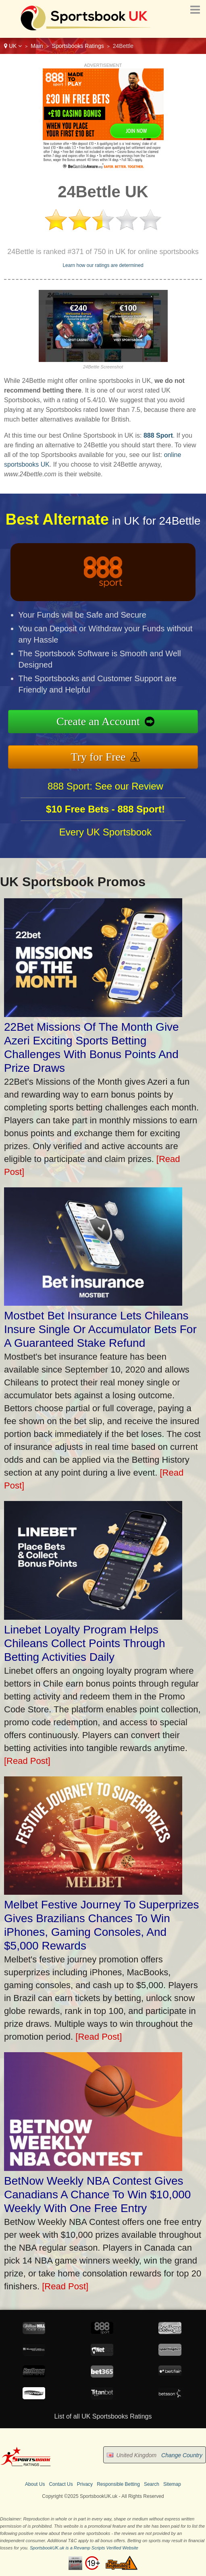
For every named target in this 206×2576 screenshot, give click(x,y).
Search (151, 2484)
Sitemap (172, 2484)
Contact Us (61, 2484)
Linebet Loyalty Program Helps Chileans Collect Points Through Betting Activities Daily (84, 1643)
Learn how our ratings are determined (102, 265)
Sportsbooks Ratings (78, 46)
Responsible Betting (118, 2484)
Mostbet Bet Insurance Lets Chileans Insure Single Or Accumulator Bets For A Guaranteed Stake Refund (100, 1329)
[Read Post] (27, 1761)
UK (13, 46)
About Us (35, 2484)
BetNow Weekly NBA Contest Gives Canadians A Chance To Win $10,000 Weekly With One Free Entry (97, 2194)
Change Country (181, 2455)
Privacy (85, 2484)
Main (37, 46)
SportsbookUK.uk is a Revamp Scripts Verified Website (84, 2547)
